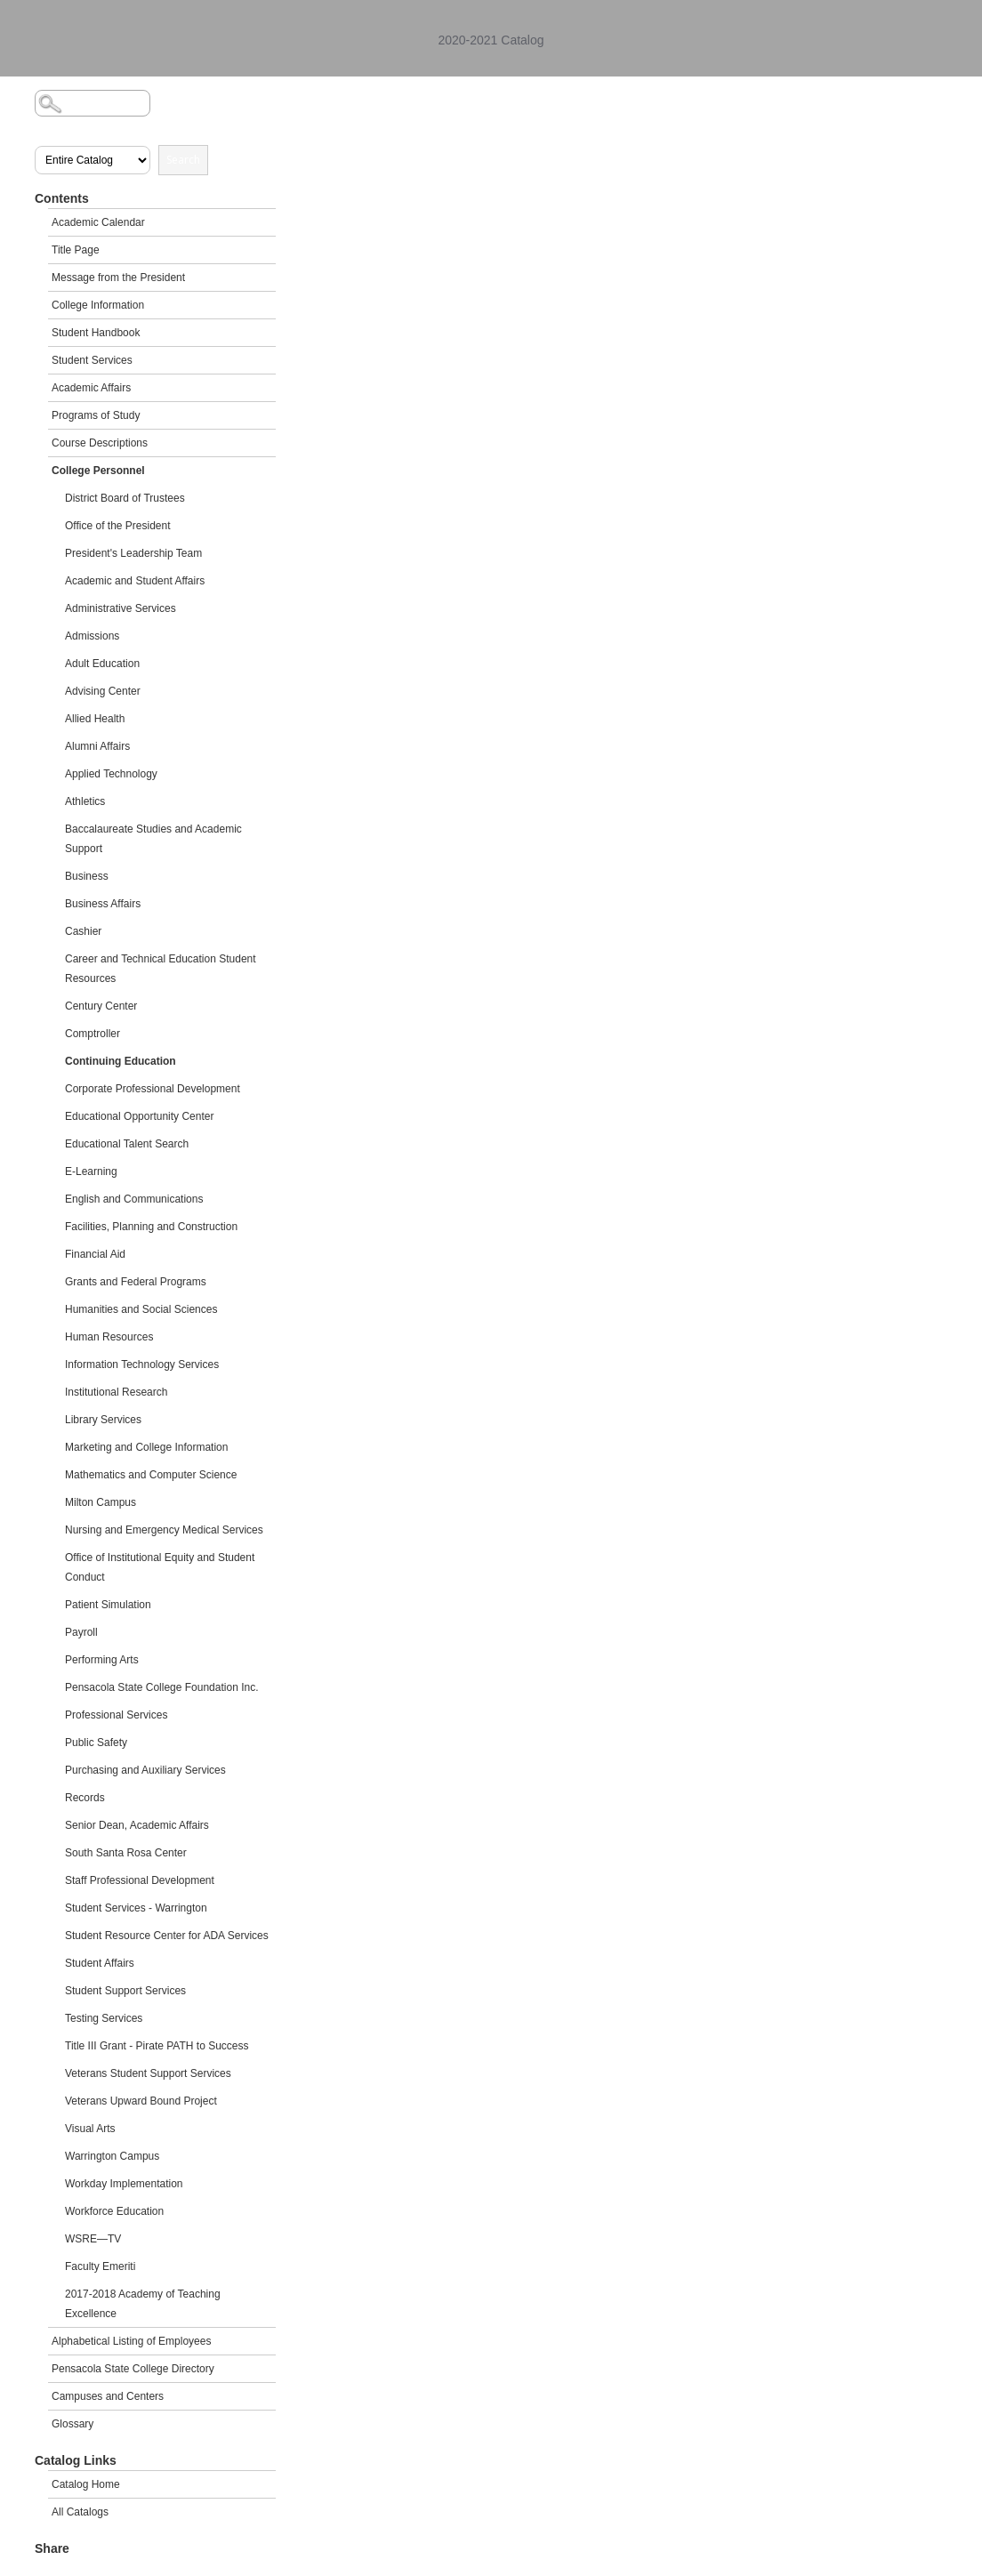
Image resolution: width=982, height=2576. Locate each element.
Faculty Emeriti (100, 2266)
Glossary (72, 2424)
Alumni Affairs (97, 746)
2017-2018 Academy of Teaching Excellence (143, 2304)
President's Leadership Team (133, 553)
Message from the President (118, 277)
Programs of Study (96, 415)
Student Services (92, 360)
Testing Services (103, 2018)
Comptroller (92, 1033)
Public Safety (96, 1742)
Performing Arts (102, 1660)
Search (183, 159)
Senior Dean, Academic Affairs (137, 1825)
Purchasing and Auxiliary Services (145, 1770)
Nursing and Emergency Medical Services (164, 1530)
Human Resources (109, 1337)
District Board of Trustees (125, 498)
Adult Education (102, 663)
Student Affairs (99, 1963)
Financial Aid (95, 1254)
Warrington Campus (112, 2156)
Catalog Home (86, 2484)
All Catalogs (80, 2512)
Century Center (101, 1006)
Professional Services (116, 1715)
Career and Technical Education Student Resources (160, 969)
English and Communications (134, 1199)
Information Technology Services (142, 1364)
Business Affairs (103, 904)
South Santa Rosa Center (126, 1853)
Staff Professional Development (139, 1880)
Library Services (103, 1419)
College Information (98, 305)
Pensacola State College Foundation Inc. (161, 1687)
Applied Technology (111, 774)
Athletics (85, 801)
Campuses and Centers (108, 2396)
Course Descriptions (100, 443)
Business (87, 876)
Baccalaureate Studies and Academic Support (153, 839)
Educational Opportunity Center (139, 1116)
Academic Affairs (91, 388)
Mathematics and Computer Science (151, 1475)
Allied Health (95, 718)
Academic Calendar (98, 222)
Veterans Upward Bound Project (141, 2101)
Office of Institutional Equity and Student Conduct (159, 1567)
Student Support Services (125, 1990)
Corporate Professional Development (152, 1089)
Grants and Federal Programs (135, 1282)
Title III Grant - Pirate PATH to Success (157, 2046)
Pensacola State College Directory (133, 2369)
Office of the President (118, 525)
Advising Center (103, 691)
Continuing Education (120, 1061)
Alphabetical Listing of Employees (131, 2341)
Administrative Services (120, 608)
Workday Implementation (124, 2184)
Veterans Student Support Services (148, 2073)
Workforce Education (114, 2211)
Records (85, 1797)
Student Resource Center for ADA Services (167, 1935)
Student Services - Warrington (136, 1908)
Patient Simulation (108, 1604)
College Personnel (98, 470)
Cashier (83, 931)
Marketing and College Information (146, 1447)
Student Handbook (96, 332)
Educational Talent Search (127, 1144)
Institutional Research (116, 1392)
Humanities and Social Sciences (141, 1309)
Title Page (76, 250)
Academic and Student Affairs (135, 581)
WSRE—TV (93, 2239)
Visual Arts (90, 2128)
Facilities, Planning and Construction (151, 1226)
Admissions (92, 636)
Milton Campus (100, 1502)
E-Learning (91, 1171)
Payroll (81, 1632)
